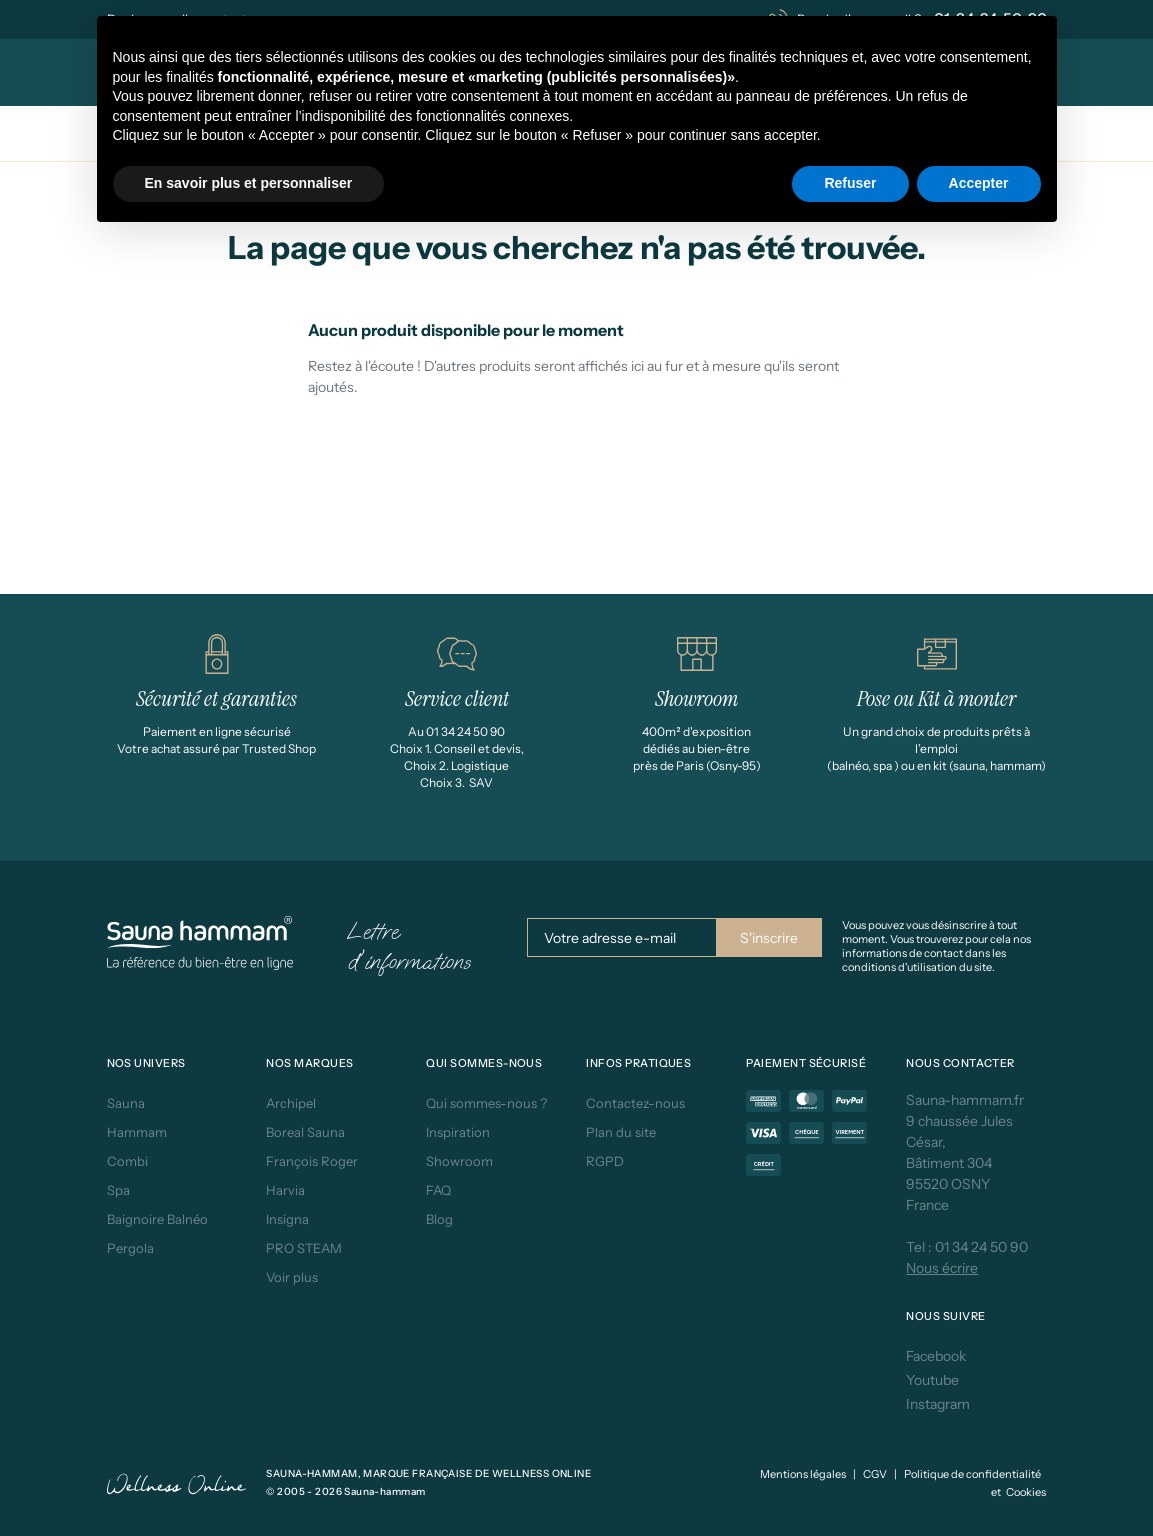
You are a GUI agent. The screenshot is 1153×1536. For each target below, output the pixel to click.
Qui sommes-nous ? (486, 1103)
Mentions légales (803, 1474)
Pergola (130, 1248)
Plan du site (621, 1132)
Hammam (137, 1132)
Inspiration (458, 1132)
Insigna (287, 1219)
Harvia (285, 1190)
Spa (118, 1190)
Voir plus (292, 1277)
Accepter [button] (979, 183)
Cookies (1026, 1492)
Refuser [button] (850, 183)
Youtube (932, 1380)
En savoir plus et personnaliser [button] (249, 183)
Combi (127, 1161)
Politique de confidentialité (972, 1474)
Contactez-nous (635, 1103)
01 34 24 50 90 (981, 1247)
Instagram (938, 1404)
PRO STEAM (304, 1248)
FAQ (438, 1190)
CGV (875, 1474)
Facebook (936, 1356)
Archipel (291, 1103)
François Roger (312, 1161)
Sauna (126, 1103)
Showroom (459, 1161)
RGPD (605, 1161)
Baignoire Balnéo (157, 1219)
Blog (439, 1219)
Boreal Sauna (305, 1132)
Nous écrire (942, 1268)
